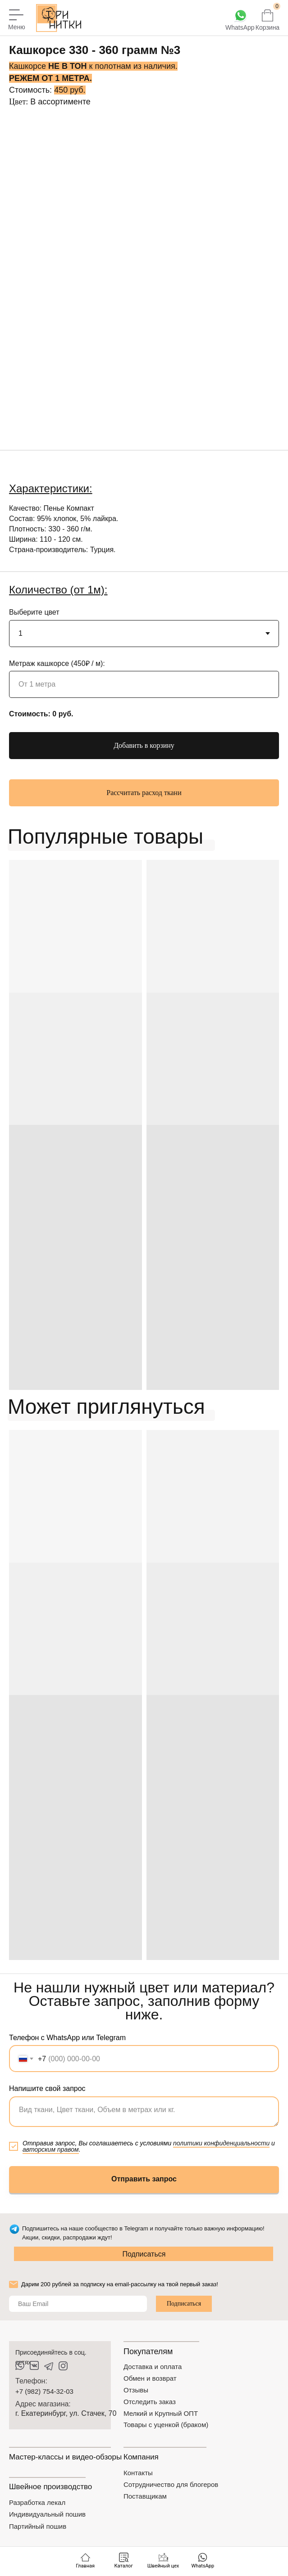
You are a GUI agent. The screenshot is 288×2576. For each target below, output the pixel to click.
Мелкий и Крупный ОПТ (160, 2413)
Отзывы (135, 2390)
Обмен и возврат (150, 2378)
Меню (16, 27)
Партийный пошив (37, 2526)
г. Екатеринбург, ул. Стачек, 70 (65, 2413)
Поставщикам (145, 2496)
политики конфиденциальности (221, 2143)
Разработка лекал (37, 2502)
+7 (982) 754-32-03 (44, 2391)
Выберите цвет (34, 612)
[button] (144, 792)
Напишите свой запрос (47, 2088)
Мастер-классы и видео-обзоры (65, 2457)
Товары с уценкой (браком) (165, 2424)
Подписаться (144, 2254)
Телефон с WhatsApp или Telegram (67, 2037)
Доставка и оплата (152, 2366)
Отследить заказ (149, 2401)
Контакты (138, 2473)
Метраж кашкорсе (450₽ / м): (57, 663)
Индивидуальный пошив (47, 2514)
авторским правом (51, 2149)
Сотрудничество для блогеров (170, 2484)
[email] (78, 2304)
